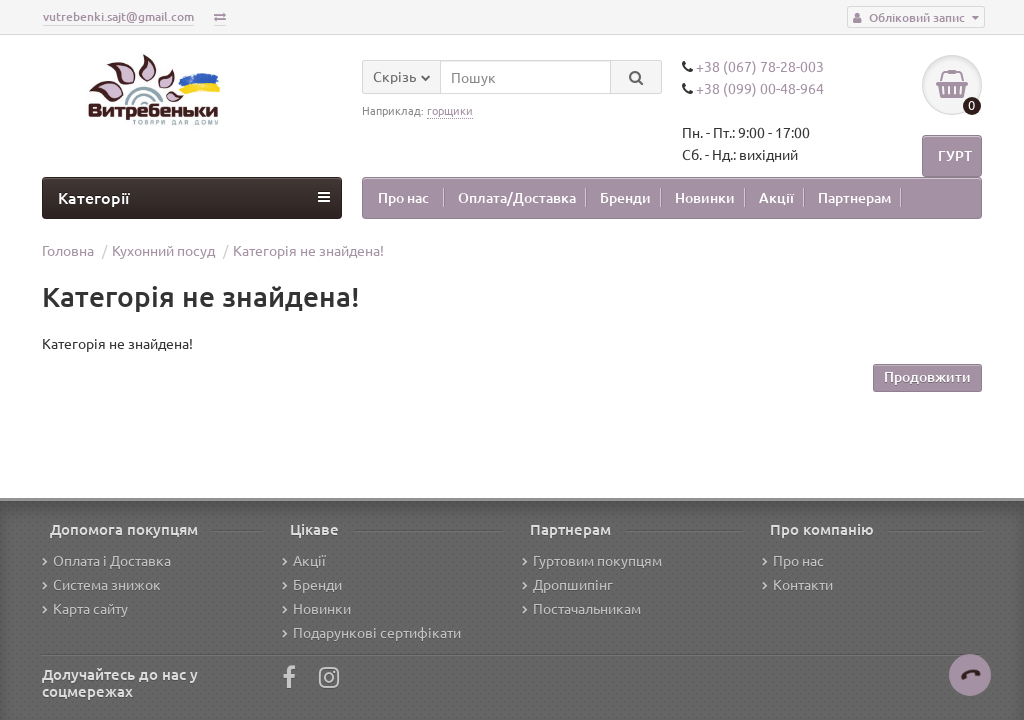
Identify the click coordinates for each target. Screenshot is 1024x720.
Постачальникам (581, 608)
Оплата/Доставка (517, 197)
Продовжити (927, 376)
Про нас (403, 197)
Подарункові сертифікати (371, 632)
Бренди (625, 197)
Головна (68, 250)
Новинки (705, 197)
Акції (776, 197)
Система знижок (101, 584)
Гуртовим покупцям (592, 560)
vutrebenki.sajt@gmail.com (118, 16)
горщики (450, 110)
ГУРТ (955, 155)
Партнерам (854, 197)
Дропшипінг (567, 584)
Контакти (797, 584)
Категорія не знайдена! (308, 250)
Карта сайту (85, 608)
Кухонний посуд (163, 250)
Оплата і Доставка (106, 560)
